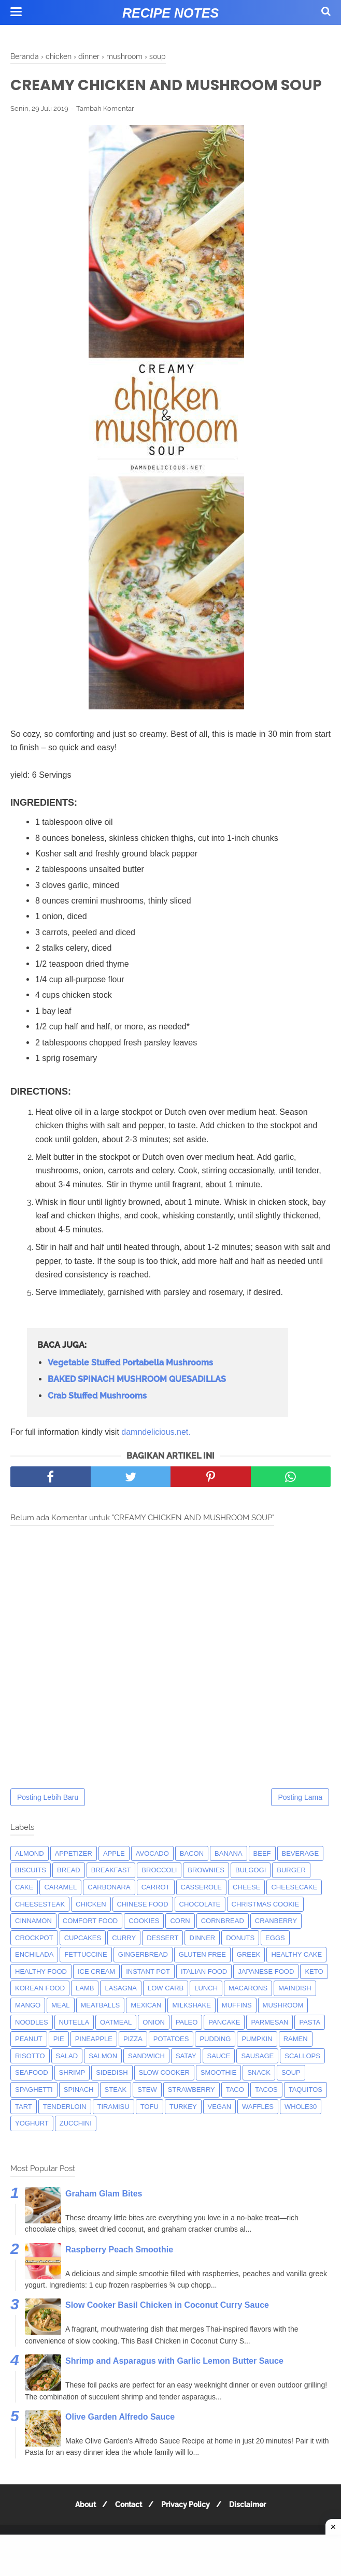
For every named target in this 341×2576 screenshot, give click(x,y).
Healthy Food (41, 1995)
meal (60, 2028)
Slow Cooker (164, 2096)
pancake (224, 2045)
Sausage (257, 2079)
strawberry (191, 2113)
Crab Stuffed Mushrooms (97, 1419)
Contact (126, 2528)
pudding (215, 2062)
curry (124, 1961)
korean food (40, 2011)
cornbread (222, 1944)
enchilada (34, 1978)
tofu (149, 2130)
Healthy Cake (296, 1978)
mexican (146, 2028)
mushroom (283, 2028)
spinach (79, 2113)
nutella (74, 2045)
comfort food (90, 1944)
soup (291, 2096)
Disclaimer (252, 2528)
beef (262, 1877)
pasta (309, 2045)
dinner (202, 1961)
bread (68, 1893)
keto (314, 1995)
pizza (133, 2062)
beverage (300, 1877)
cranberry (276, 1944)
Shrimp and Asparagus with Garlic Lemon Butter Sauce (174, 2384)
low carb (165, 2011)
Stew (147, 2113)
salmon (103, 2079)
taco (235, 2113)
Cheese (246, 1910)
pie (58, 2062)
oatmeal (116, 2045)
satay (186, 2079)
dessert (162, 1961)
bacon (192, 1877)
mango (27, 2028)
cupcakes (83, 1961)
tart (23, 2130)
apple (114, 1877)
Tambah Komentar (105, 132)
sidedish (111, 2096)
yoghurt (32, 2146)
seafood (31, 2096)
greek (249, 1978)
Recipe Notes (170, 13)
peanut (28, 2062)
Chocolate (200, 1927)
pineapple (93, 2062)
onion (154, 2045)
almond (29, 1877)
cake (24, 1910)
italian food (204, 1995)
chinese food (142, 1927)
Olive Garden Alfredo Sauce (120, 2440)
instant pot (148, 1995)
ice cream (96, 1995)
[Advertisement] (170, 2555)
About (80, 2528)
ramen (295, 2062)
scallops (302, 2079)
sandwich (146, 2079)
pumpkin (256, 2062)
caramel (60, 1910)
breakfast (111, 1893)
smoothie (218, 2096)
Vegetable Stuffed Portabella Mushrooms (130, 1386)
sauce (219, 2079)
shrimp (72, 2096)
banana (228, 1877)
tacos (266, 2113)
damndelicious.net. (155, 1455)
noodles (31, 2045)
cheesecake (294, 1910)
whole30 (301, 2130)
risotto (30, 2079)
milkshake (191, 2028)
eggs (275, 1961)
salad (67, 2079)
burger (291, 1893)
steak (116, 2113)
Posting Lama (300, 1820)
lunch (206, 2011)
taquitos (305, 2113)
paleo (186, 2045)
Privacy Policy (187, 2528)
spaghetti (34, 2113)
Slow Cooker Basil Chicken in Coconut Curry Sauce (167, 2328)
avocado (152, 1877)
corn (180, 1944)
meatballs (100, 2028)
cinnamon (33, 1944)
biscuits (30, 1893)
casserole (201, 1910)
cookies (144, 1944)
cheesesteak (40, 1927)
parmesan (269, 2045)
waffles (258, 2130)
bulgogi (250, 1893)
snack (259, 2096)
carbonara (109, 1910)
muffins (237, 2028)
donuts (240, 1961)
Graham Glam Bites (104, 2217)
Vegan (220, 2130)
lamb (85, 2011)
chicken (91, 1927)
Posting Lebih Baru (47, 1820)
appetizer (73, 1877)
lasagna (120, 2011)
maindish (294, 2011)
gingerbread (143, 1978)
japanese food (266, 1995)
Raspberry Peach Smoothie (119, 2272)
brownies (206, 1893)
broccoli (159, 1893)
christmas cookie (266, 1927)
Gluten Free (202, 1978)
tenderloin (65, 2130)
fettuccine (85, 1978)
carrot (155, 1910)
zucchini (76, 2146)
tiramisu (113, 2130)
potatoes (171, 2062)
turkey (183, 2130)
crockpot (34, 1961)
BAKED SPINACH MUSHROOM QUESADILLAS (137, 1402)
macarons (248, 2011)
